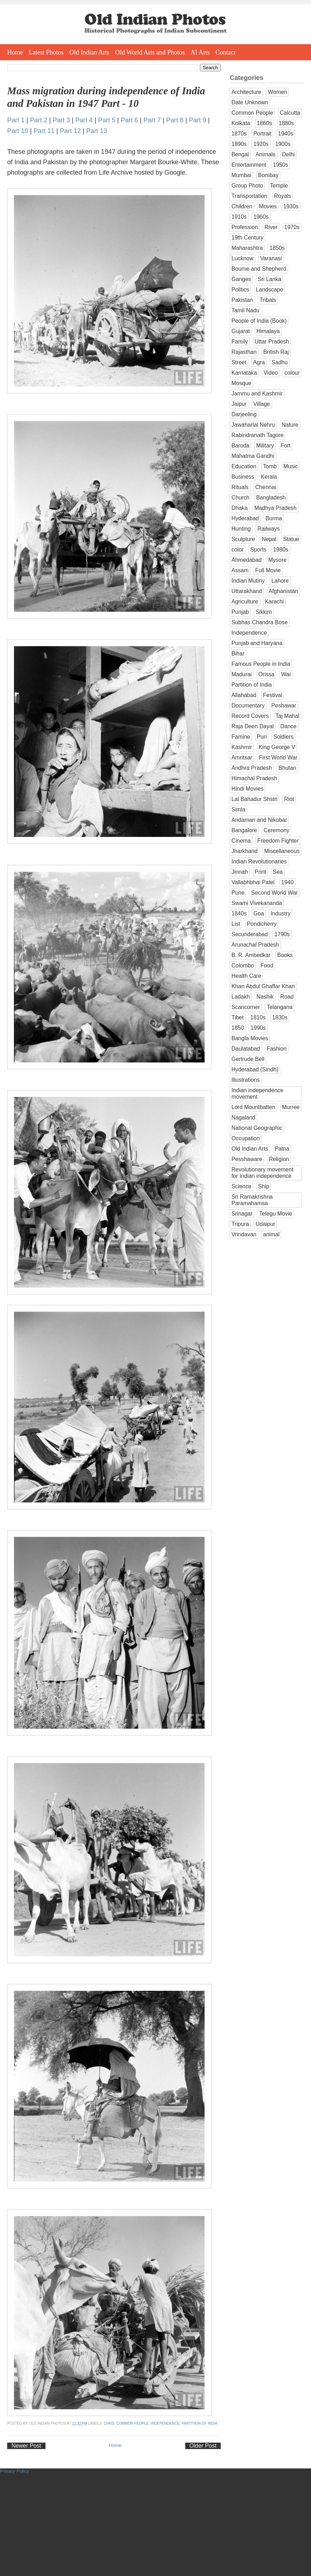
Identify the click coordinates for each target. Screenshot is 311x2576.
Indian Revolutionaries (259, 861)
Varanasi (271, 258)
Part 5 (107, 120)
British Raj (276, 352)
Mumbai (241, 175)
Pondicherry (262, 924)
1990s (258, 1028)
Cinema (241, 841)
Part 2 (38, 120)
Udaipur (265, 1224)
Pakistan (242, 300)
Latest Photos (46, 52)
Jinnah (239, 872)
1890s (239, 144)
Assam (240, 570)
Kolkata (240, 123)
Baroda (240, 445)
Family (239, 341)
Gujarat (240, 331)
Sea (278, 872)
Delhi (288, 154)
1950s (280, 165)
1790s (282, 934)
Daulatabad (245, 1049)
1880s (286, 123)
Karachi (274, 601)
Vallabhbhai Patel (252, 882)
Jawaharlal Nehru (253, 425)
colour (292, 373)
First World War (278, 757)
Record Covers (250, 716)
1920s (261, 144)
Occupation (245, 1138)
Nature (290, 425)
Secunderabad (249, 934)
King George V (277, 747)
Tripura (240, 1224)
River (270, 227)
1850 (237, 1028)
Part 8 (175, 120)
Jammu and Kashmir (257, 393)
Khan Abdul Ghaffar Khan (263, 986)
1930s (291, 206)
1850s (277, 248)
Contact (225, 52)
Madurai (241, 674)
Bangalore (244, 830)
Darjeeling (244, 414)
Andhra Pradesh (251, 768)
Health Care (246, 976)
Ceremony (277, 830)
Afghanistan (283, 591)
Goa (258, 913)
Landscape (269, 290)
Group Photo (247, 186)
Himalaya (268, 331)
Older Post (203, 2446)
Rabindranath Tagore (257, 435)
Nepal (269, 539)
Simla (238, 809)
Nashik (265, 997)
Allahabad (243, 695)
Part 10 (17, 130)
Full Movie (268, 570)
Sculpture (243, 539)
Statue (291, 539)
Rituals (240, 487)
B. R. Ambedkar (251, 955)
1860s (264, 123)
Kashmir (241, 747)
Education (243, 466)
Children (241, 206)
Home (15, 52)
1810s (258, 1017)
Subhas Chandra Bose (259, 622)
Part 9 (197, 120)
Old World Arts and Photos (150, 52)
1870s (239, 134)
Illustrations (245, 1080)
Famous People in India (260, 664)
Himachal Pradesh (254, 778)
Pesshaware (246, 1159)
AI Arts (200, 52)
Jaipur (239, 404)
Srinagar (242, 1214)
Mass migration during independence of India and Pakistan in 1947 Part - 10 (106, 97)
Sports (258, 549)
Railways (268, 529)
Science (241, 1186)
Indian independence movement (257, 1093)
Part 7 (152, 120)
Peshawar (283, 705)
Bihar (237, 653)
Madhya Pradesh (275, 508)
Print (260, 872)
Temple (279, 186)
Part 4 (84, 120)
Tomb (270, 466)
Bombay (268, 175)
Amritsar (241, 757)
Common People (132, 2423)
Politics (240, 290)
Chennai (265, 487)
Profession (244, 227)
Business (242, 477)
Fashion (276, 1049)
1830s (280, 1017)
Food (266, 965)
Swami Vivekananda (256, 903)
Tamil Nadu (245, 310)
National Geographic (256, 1128)
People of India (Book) (259, 321)
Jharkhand (244, 851)
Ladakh (240, 997)
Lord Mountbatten (253, 1107)
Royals (282, 196)
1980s (280, 549)
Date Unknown (249, 102)
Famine (240, 737)
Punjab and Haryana (256, 643)
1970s (292, 227)
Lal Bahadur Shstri (254, 799)
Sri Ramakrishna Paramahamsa (252, 1200)
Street (239, 362)
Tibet (237, 1017)
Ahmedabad (246, 560)
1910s (239, 217)
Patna (282, 1149)
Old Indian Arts (90, 52)
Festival (272, 695)
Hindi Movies (247, 789)
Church (240, 497)
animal (271, 1234)
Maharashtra (247, 248)
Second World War (274, 893)
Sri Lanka (269, 279)
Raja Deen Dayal (252, 726)
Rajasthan (244, 352)
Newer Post (26, 2446)
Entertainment (248, 165)
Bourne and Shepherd (258, 269)
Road (286, 997)
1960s (261, 217)
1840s (239, 913)
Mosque (241, 383)
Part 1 (16, 120)
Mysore (277, 560)
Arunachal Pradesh (255, 945)
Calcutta (290, 113)
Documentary (248, 705)
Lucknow (242, 258)
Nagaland (243, 1117)
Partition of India (199, 2423)
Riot (289, 799)
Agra (259, 362)
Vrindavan (244, 1234)
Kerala (269, 477)
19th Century (247, 238)
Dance (289, 726)
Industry (280, 913)
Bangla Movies (249, 1038)
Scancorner (245, 1007)
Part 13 (96, 130)
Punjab (240, 612)
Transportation (249, 196)
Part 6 (129, 120)
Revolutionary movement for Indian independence (262, 1172)
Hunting (241, 529)
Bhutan (287, 768)
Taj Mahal (288, 716)
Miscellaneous (282, 851)
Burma (273, 518)
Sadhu (280, 362)
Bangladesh (271, 497)
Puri (262, 737)
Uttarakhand (246, 591)
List (235, 924)
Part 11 (43, 130)
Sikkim (263, 612)
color (237, 549)
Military (265, 445)
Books (285, 955)
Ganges (241, 279)
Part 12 (70, 130)
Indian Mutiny (248, 581)
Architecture (246, 92)
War (286, 674)
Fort (286, 445)
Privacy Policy (14, 2471)
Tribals (267, 300)
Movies (268, 206)
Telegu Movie (275, 1214)
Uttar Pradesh (272, 341)
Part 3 (61, 120)
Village (261, 404)
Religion (279, 1159)
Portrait (262, 134)
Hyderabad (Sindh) (254, 1069)
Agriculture (244, 601)
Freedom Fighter (277, 841)
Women (277, 92)
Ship (263, 1186)
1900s (283, 144)
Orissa (266, 674)
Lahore (280, 581)
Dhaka (239, 508)
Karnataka (244, 373)
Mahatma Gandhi (252, 456)
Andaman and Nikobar (259, 820)
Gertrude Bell (247, 1059)
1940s (109, 2423)
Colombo (242, 965)
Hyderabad (245, 518)
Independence (165, 2423)
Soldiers (283, 737)
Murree (291, 1107)
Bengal (240, 154)
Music (290, 466)
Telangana (279, 1007)
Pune (237, 893)
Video (271, 373)
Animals (265, 154)
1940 (287, 882)
